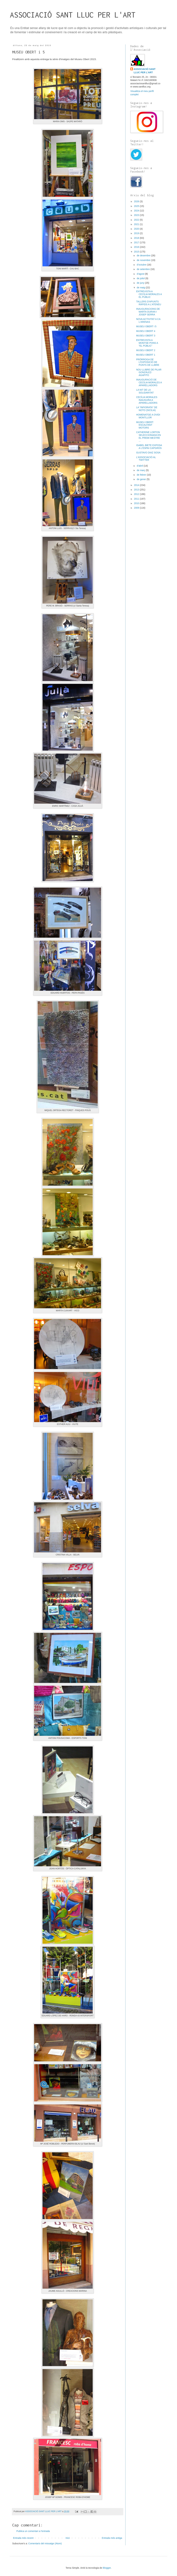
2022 (137, 219)
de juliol (141, 278)
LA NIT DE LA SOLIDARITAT (145, 391)
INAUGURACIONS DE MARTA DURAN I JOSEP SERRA (148, 312)
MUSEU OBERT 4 (145, 331)
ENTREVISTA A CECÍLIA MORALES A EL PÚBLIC (149, 294)
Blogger (107, 2567)
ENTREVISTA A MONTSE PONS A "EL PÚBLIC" (147, 343)
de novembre (144, 260)
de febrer (142, 474)
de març (141, 470)
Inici (68, 2538)
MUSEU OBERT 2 (145, 350)
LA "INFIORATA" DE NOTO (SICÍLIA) (146, 409)
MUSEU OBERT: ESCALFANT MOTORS (145, 425)
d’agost (141, 274)
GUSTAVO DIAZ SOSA (148, 452)
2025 (137, 206)
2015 (137, 251)
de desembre (144, 255)
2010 (137, 503)
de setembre (143, 269)
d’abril (140, 465)
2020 (137, 228)
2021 (137, 224)
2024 (137, 210)
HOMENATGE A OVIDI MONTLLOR (148, 416)
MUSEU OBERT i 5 (146, 326)
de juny (141, 283)
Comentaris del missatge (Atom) (45, 2543)
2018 (137, 238)
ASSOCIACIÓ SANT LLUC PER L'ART (72, 14)
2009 (137, 507)
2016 (137, 247)
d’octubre (142, 264)
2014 (137, 485)
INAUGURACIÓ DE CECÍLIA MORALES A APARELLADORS (149, 382)
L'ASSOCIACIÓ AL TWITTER (146, 458)
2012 (137, 494)
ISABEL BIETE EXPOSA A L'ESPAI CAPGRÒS (149, 446)
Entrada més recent (23, 2538)
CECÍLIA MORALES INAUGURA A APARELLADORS (146, 400)
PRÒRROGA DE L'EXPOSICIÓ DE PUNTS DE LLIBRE (147, 362)
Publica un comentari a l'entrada (33, 2531)
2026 (137, 201)
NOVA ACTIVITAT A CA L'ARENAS (148, 320)
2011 (137, 498)
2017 (137, 242)
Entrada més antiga (112, 2538)
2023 (137, 215)
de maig (141, 287)
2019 (137, 233)
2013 (137, 489)
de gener (142, 479)
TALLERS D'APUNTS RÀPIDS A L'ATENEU (148, 303)
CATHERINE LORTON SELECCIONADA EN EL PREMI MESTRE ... (148, 436)
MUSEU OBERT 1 (145, 354)
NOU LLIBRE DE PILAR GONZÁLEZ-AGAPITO (148, 372)
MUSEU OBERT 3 (145, 335)
